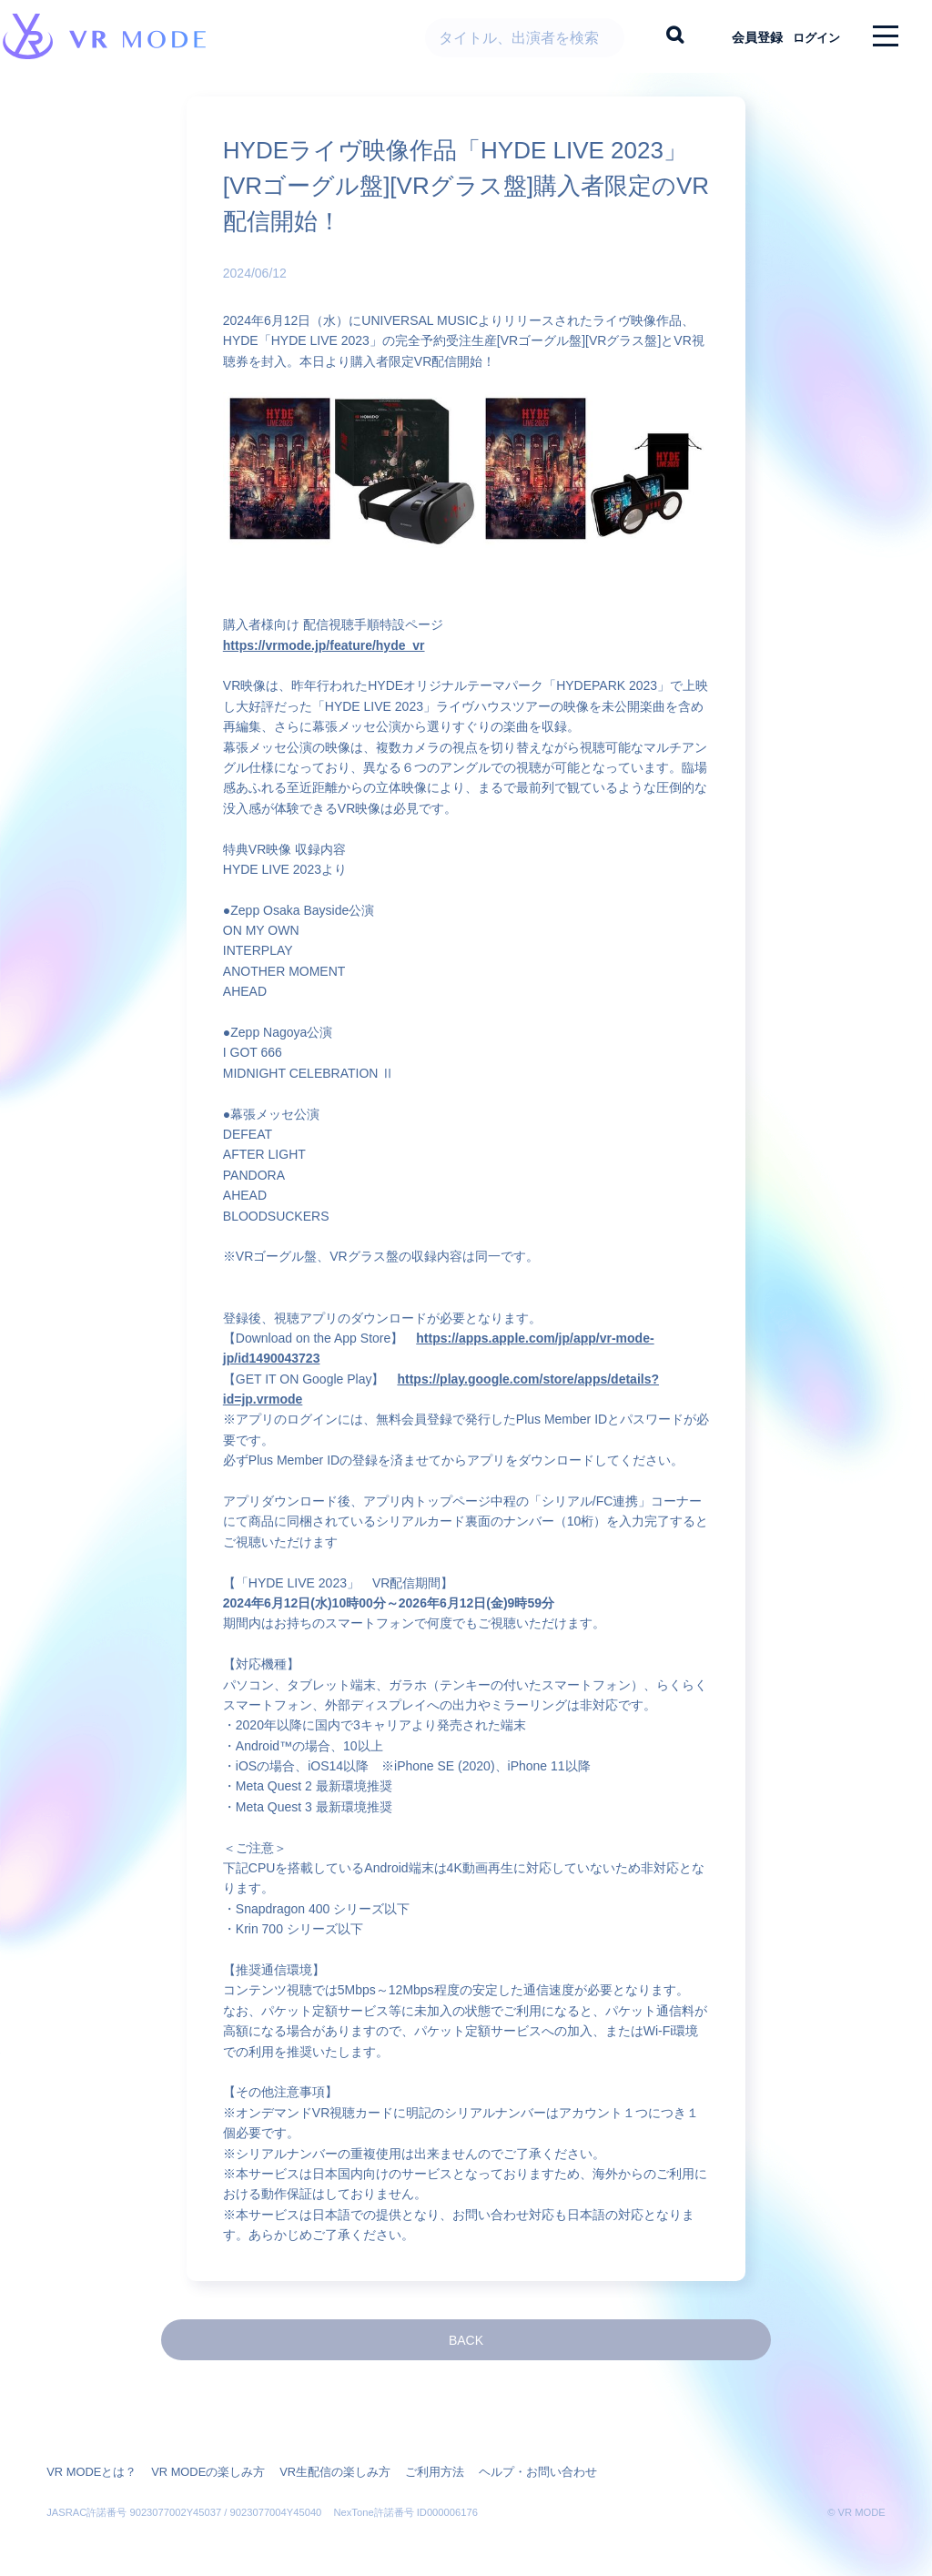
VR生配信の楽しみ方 (316, 2453)
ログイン (809, 36)
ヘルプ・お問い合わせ (505, 2453)
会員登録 (741, 36)
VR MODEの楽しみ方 (197, 2453)
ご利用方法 (409, 2453)
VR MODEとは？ (88, 2453)
